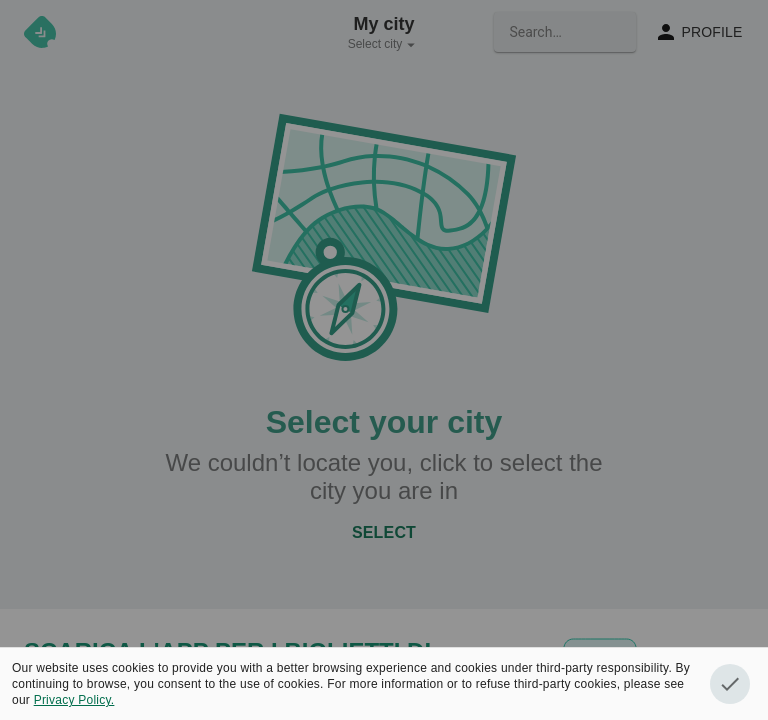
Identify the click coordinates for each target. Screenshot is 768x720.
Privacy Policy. (74, 700)
